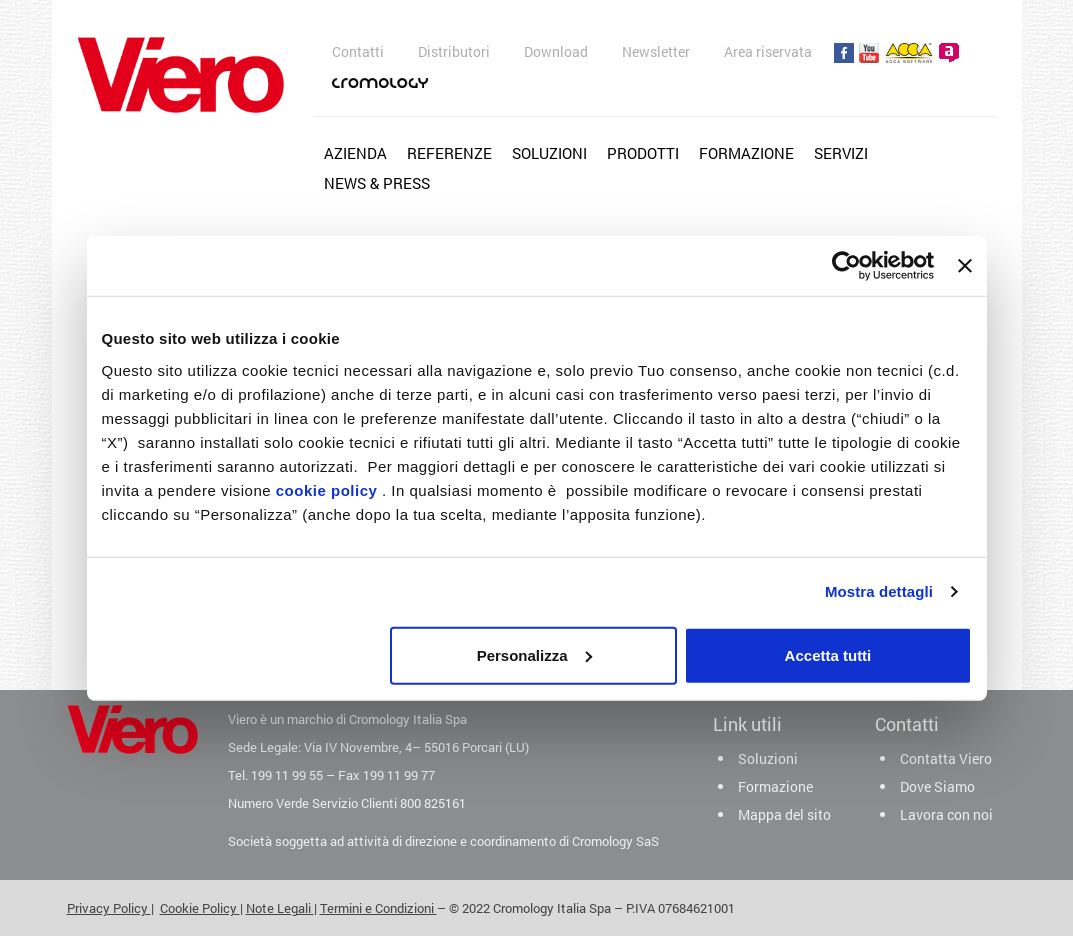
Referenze (449, 153)
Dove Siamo (937, 786)
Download (556, 51)
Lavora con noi (946, 814)
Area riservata (768, 51)
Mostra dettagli (879, 591)
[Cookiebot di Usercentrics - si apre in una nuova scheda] (846, 266)
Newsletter (656, 51)
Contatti (358, 51)
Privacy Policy (109, 908)
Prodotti (643, 153)
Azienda (355, 153)
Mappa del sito (784, 814)
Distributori (454, 51)
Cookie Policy (200, 908)
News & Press (377, 183)
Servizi (841, 153)
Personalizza (534, 654)
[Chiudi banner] (965, 266)
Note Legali (280, 908)
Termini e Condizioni (378, 908)
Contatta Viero (946, 758)
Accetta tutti (828, 654)
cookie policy (327, 489)
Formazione (746, 153)
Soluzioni (549, 153)
